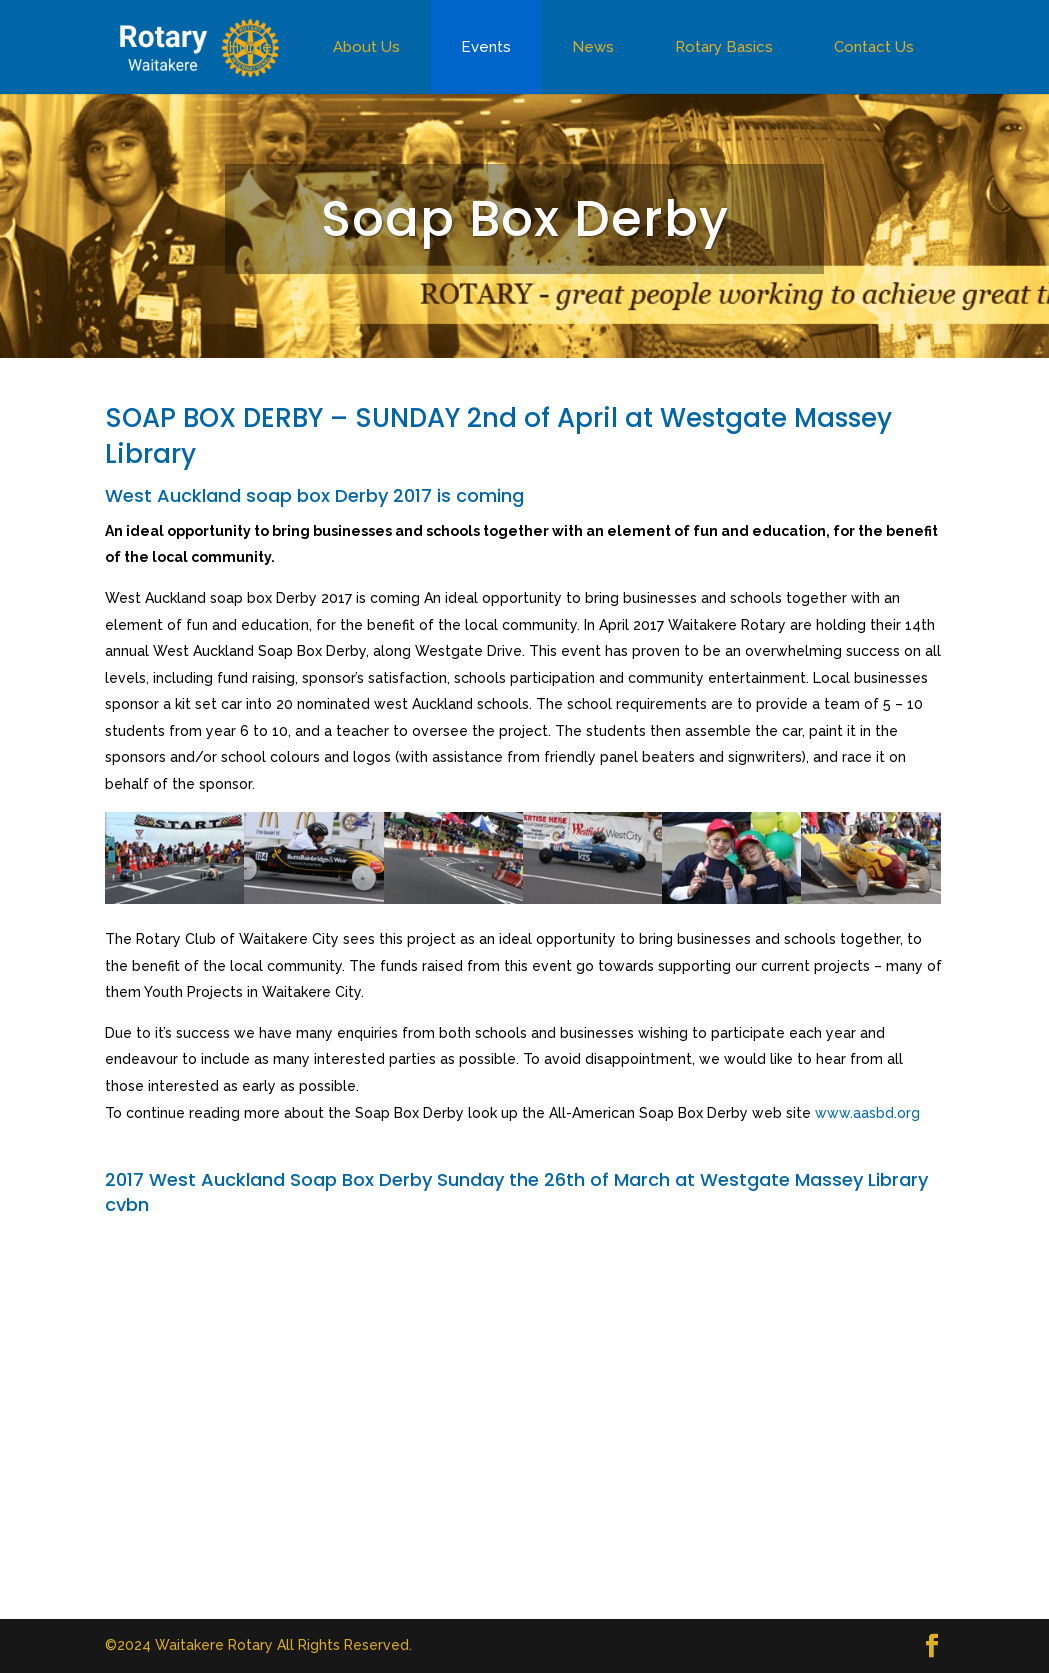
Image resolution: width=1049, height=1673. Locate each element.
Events (486, 47)
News (593, 47)
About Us (366, 47)
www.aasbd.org (867, 1113)
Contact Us (874, 47)
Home (250, 47)
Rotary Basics (724, 47)
